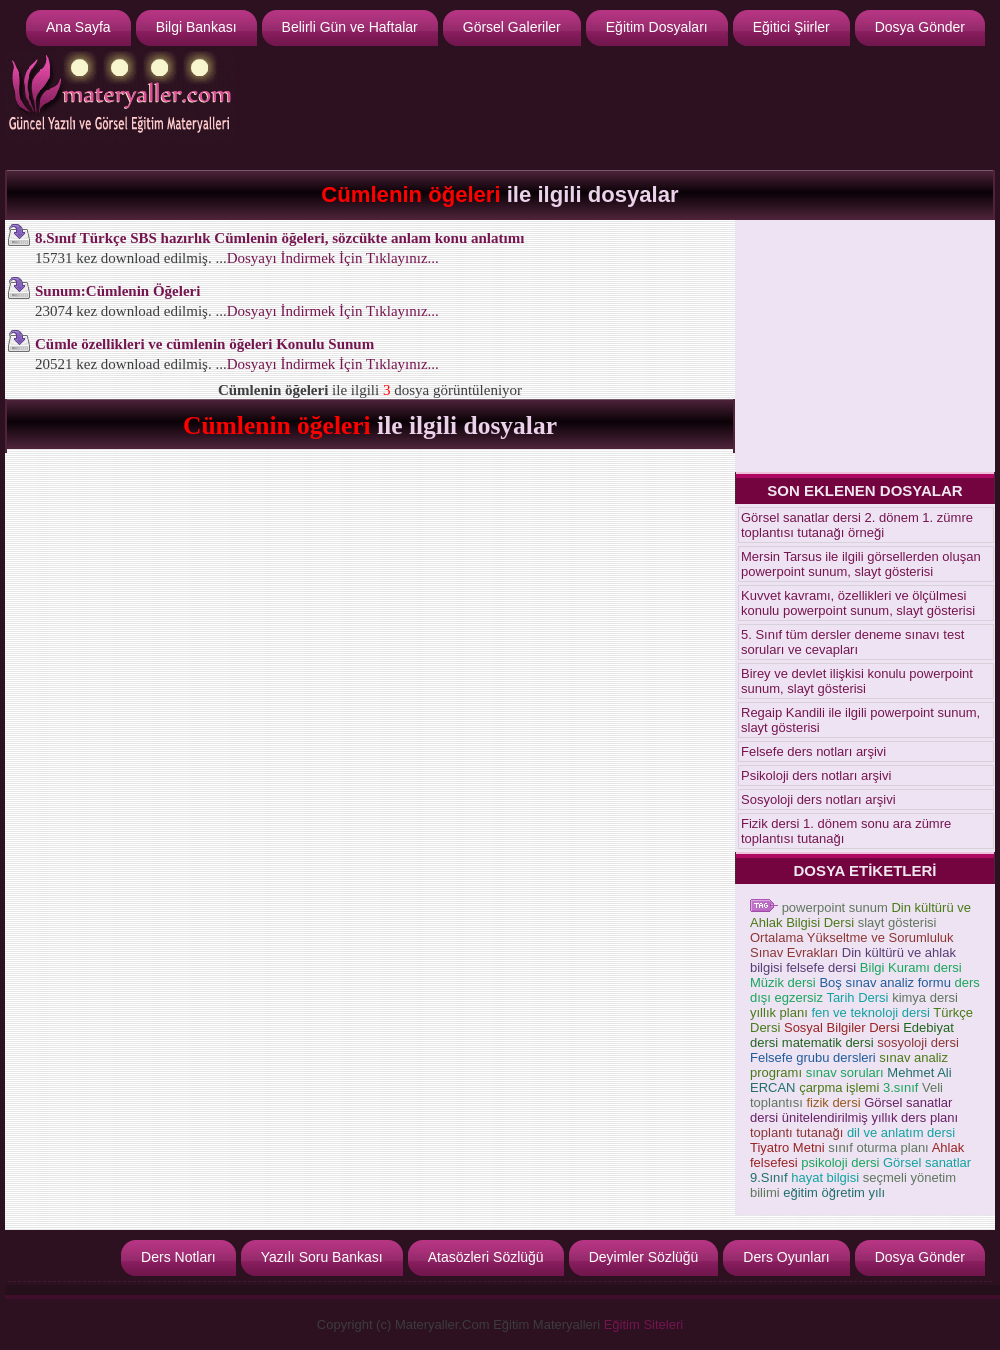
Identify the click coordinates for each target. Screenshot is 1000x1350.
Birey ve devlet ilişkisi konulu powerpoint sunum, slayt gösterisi (857, 681)
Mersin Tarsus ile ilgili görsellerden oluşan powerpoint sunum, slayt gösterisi (861, 564)
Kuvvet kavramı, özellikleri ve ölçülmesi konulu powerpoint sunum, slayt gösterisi (858, 603)
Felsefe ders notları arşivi (813, 751)
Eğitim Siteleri (643, 1324)
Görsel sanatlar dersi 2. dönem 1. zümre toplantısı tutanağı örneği (857, 525)
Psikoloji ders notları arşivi (816, 775)
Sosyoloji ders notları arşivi (818, 799)
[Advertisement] (865, 345)
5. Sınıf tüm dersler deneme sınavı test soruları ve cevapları (852, 642)
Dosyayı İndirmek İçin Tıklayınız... (333, 258)
